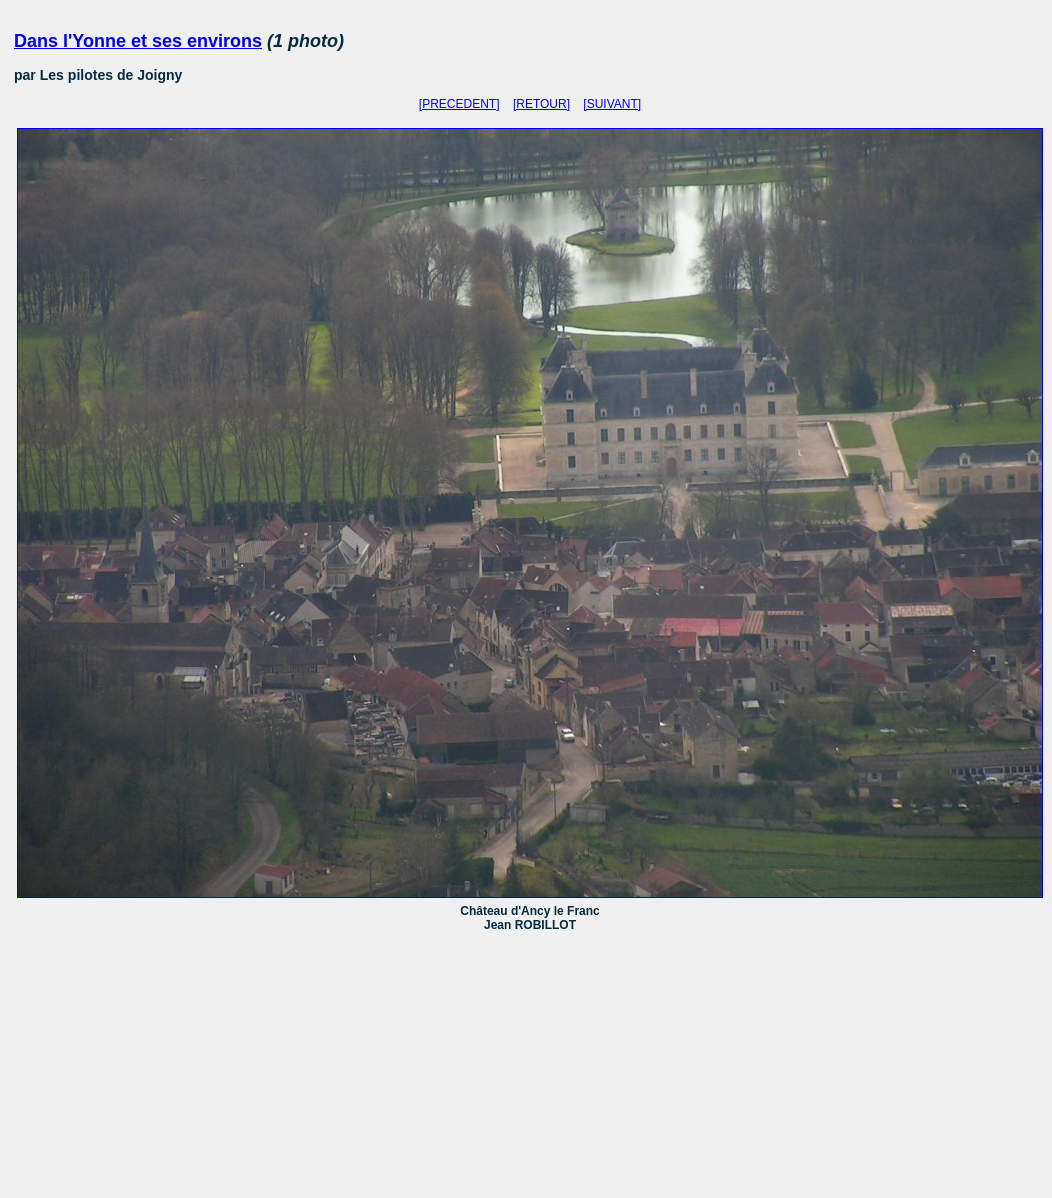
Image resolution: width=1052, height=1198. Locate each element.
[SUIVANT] (612, 104)
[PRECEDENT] (459, 104)
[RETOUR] (541, 104)
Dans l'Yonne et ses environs (138, 41)
